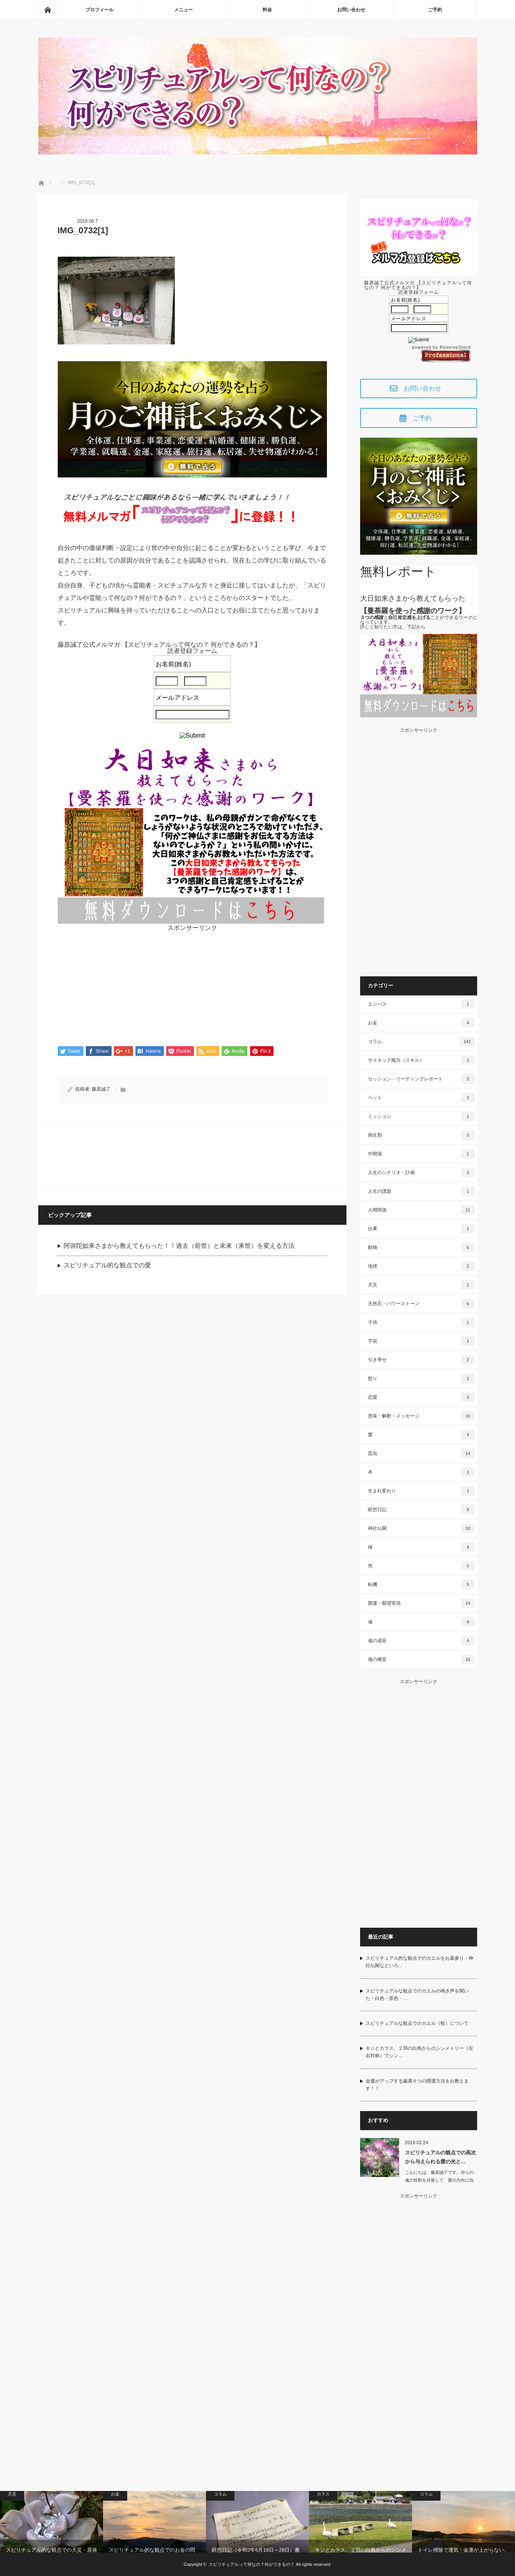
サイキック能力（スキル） (421, 1060)
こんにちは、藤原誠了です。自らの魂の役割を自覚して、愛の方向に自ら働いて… (439, 2180)
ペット (421, 1097)
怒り (421, 1378)
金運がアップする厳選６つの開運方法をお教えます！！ (417, 2084)
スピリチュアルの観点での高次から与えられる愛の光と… (440, 2157)
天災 (421, 1285)
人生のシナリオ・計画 (421, 1172)
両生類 (421, 1135)
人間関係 (421, 1210)
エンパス (421, 1004)
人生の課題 (421, 1191)
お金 (421, 1022)
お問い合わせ (351, 9)
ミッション (421, 1116)
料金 (267, 9)
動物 (421, 1247)
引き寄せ (421, 1359)
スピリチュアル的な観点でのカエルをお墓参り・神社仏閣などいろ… (419, 1961)
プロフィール (99, 9)
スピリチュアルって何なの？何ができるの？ (252, 2564)
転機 (421, 1584)
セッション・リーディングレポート (421, 1079)
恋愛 (421, 1397)
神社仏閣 (421, 1528)
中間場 (421, 1153)
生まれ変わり (421, 1491)
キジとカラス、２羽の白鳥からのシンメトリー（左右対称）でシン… (419, 2052)
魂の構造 (421, 1659)
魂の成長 (421, 1640)
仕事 (421, 1228)
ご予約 (435, 9)
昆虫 (421, 1453)
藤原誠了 (101, 1090)
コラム (421, 1041)
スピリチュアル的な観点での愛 (107, 1266)
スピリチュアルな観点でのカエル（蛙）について (417, 2023)
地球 (421, 1266)
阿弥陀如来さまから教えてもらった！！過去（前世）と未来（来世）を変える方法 (179, 1246)
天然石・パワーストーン (421, 1303)
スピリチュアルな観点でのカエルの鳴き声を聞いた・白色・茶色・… (417, 1994)
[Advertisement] (192, 985)
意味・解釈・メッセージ (421, 1416)
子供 (421, 1322)
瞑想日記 (421, 1509)
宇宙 (421, 1341)
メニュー (183, 9)
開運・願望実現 (421, 1603)
